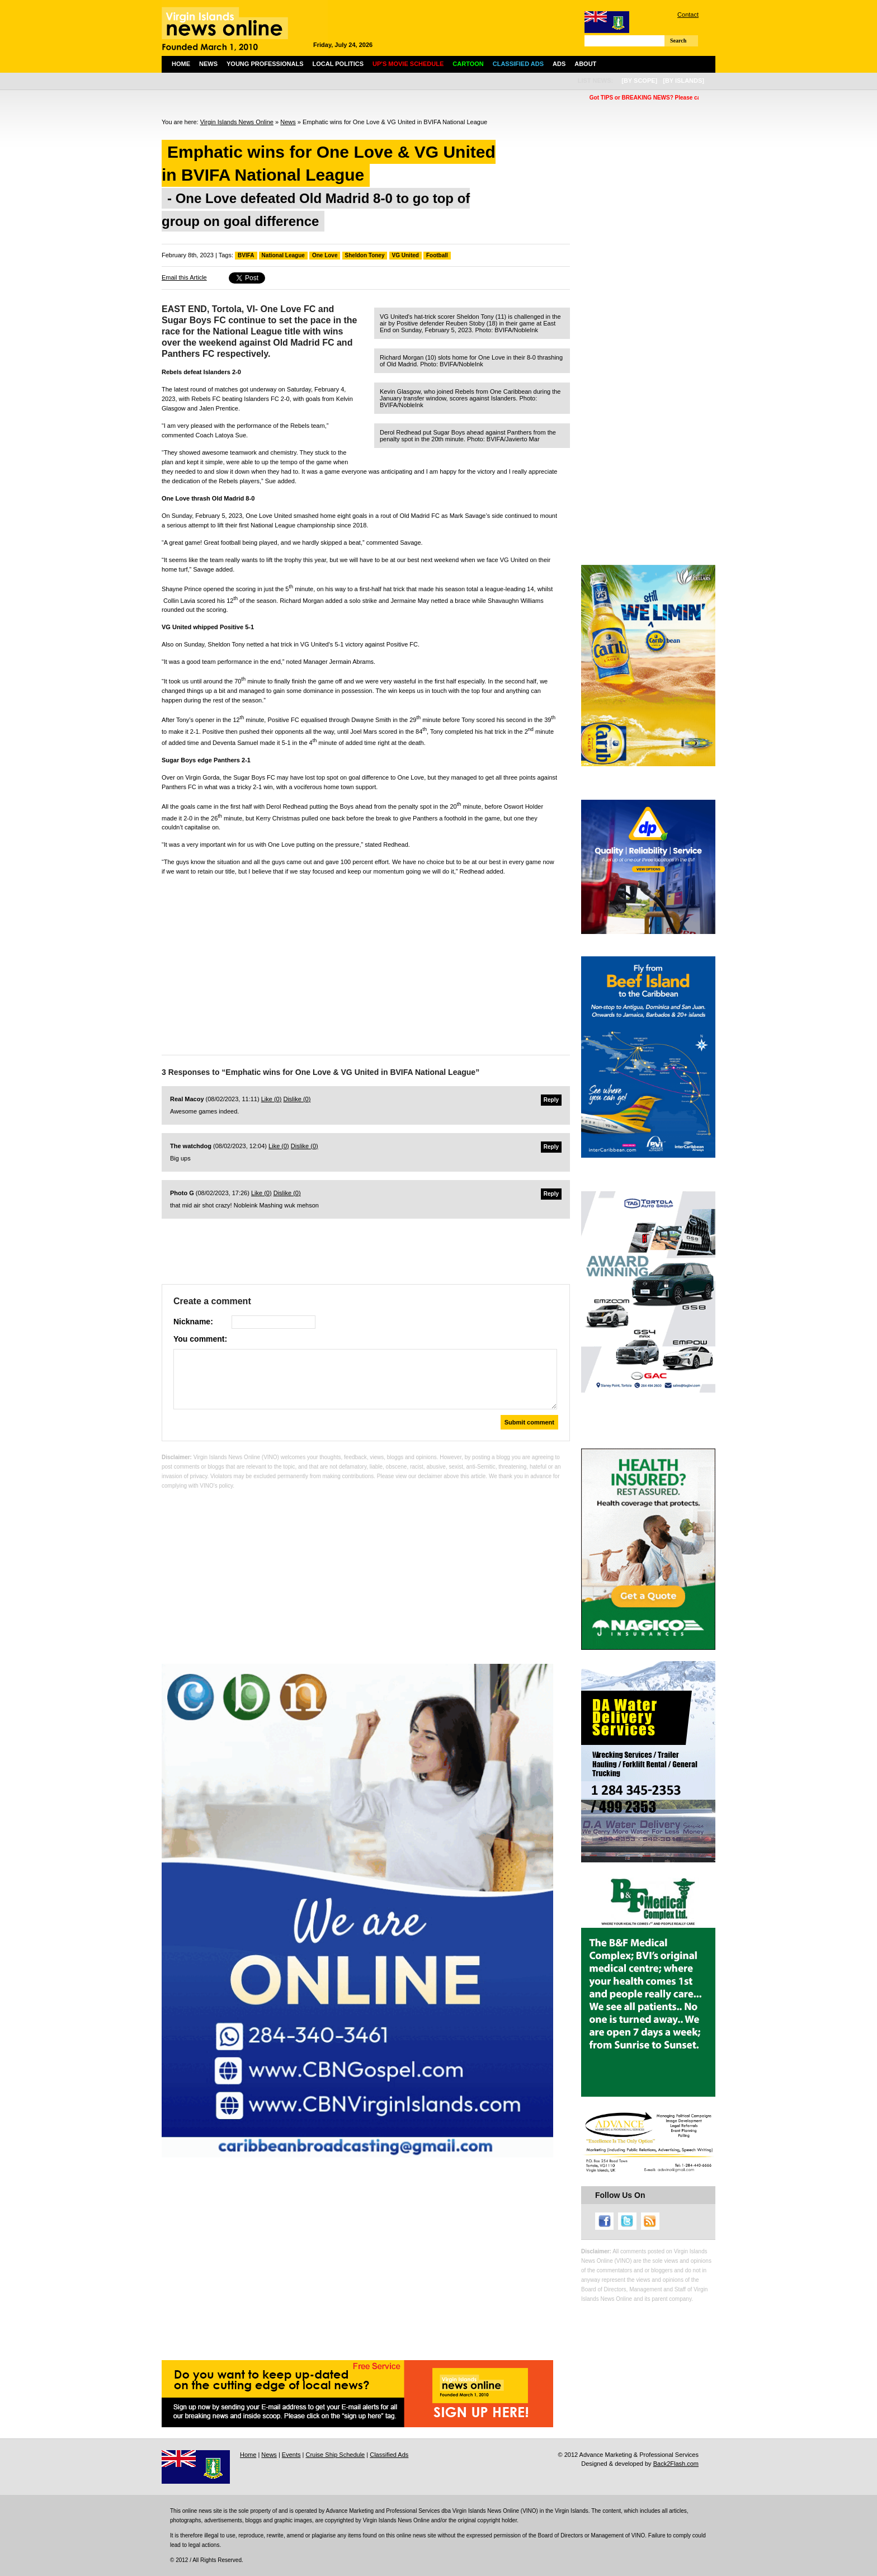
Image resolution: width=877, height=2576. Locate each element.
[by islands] (683, 80)
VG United (405, 255)
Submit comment (529, 1422)
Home (181, 63)
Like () (271, 1099)
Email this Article (184, 277)
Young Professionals (265, 63)
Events (291, 2454)
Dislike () (296, 1099)
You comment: (200, 1338)
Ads (559, 63)
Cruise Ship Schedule (335, 2454)
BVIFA (246, 255)
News (208, 63)
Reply (551, 1100)
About (585, 63)
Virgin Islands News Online (237, 122)
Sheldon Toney (365, 255)
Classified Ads (389, 2454)
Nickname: (193, 1321)
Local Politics (338, 63)
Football (437, 255)
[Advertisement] (366, 962)
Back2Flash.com (676, 2463)
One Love (325, 255)
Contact (688, 14)
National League (283, 255)
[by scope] (639, 80)
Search (678, 40)
